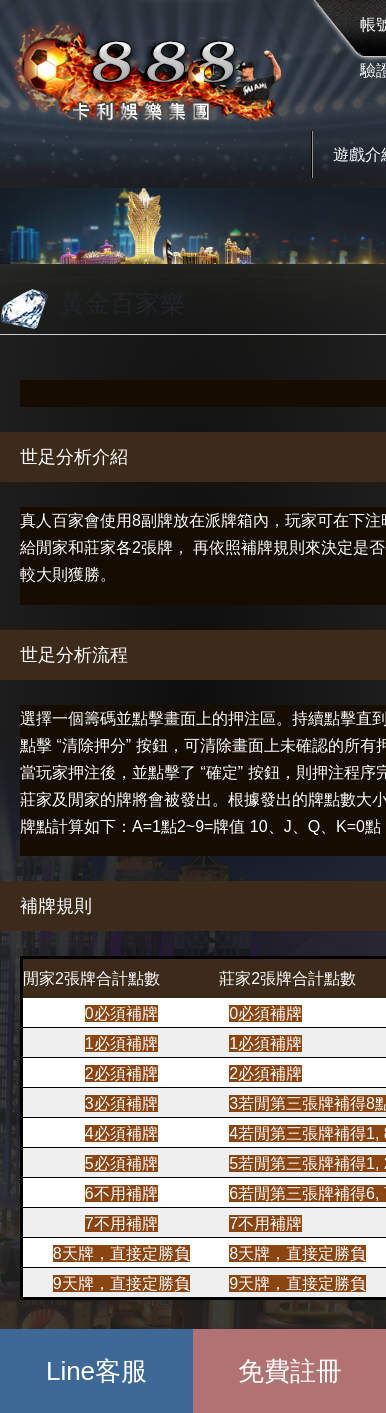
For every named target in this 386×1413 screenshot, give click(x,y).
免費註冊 (290, 1371)
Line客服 (96, 1371)
